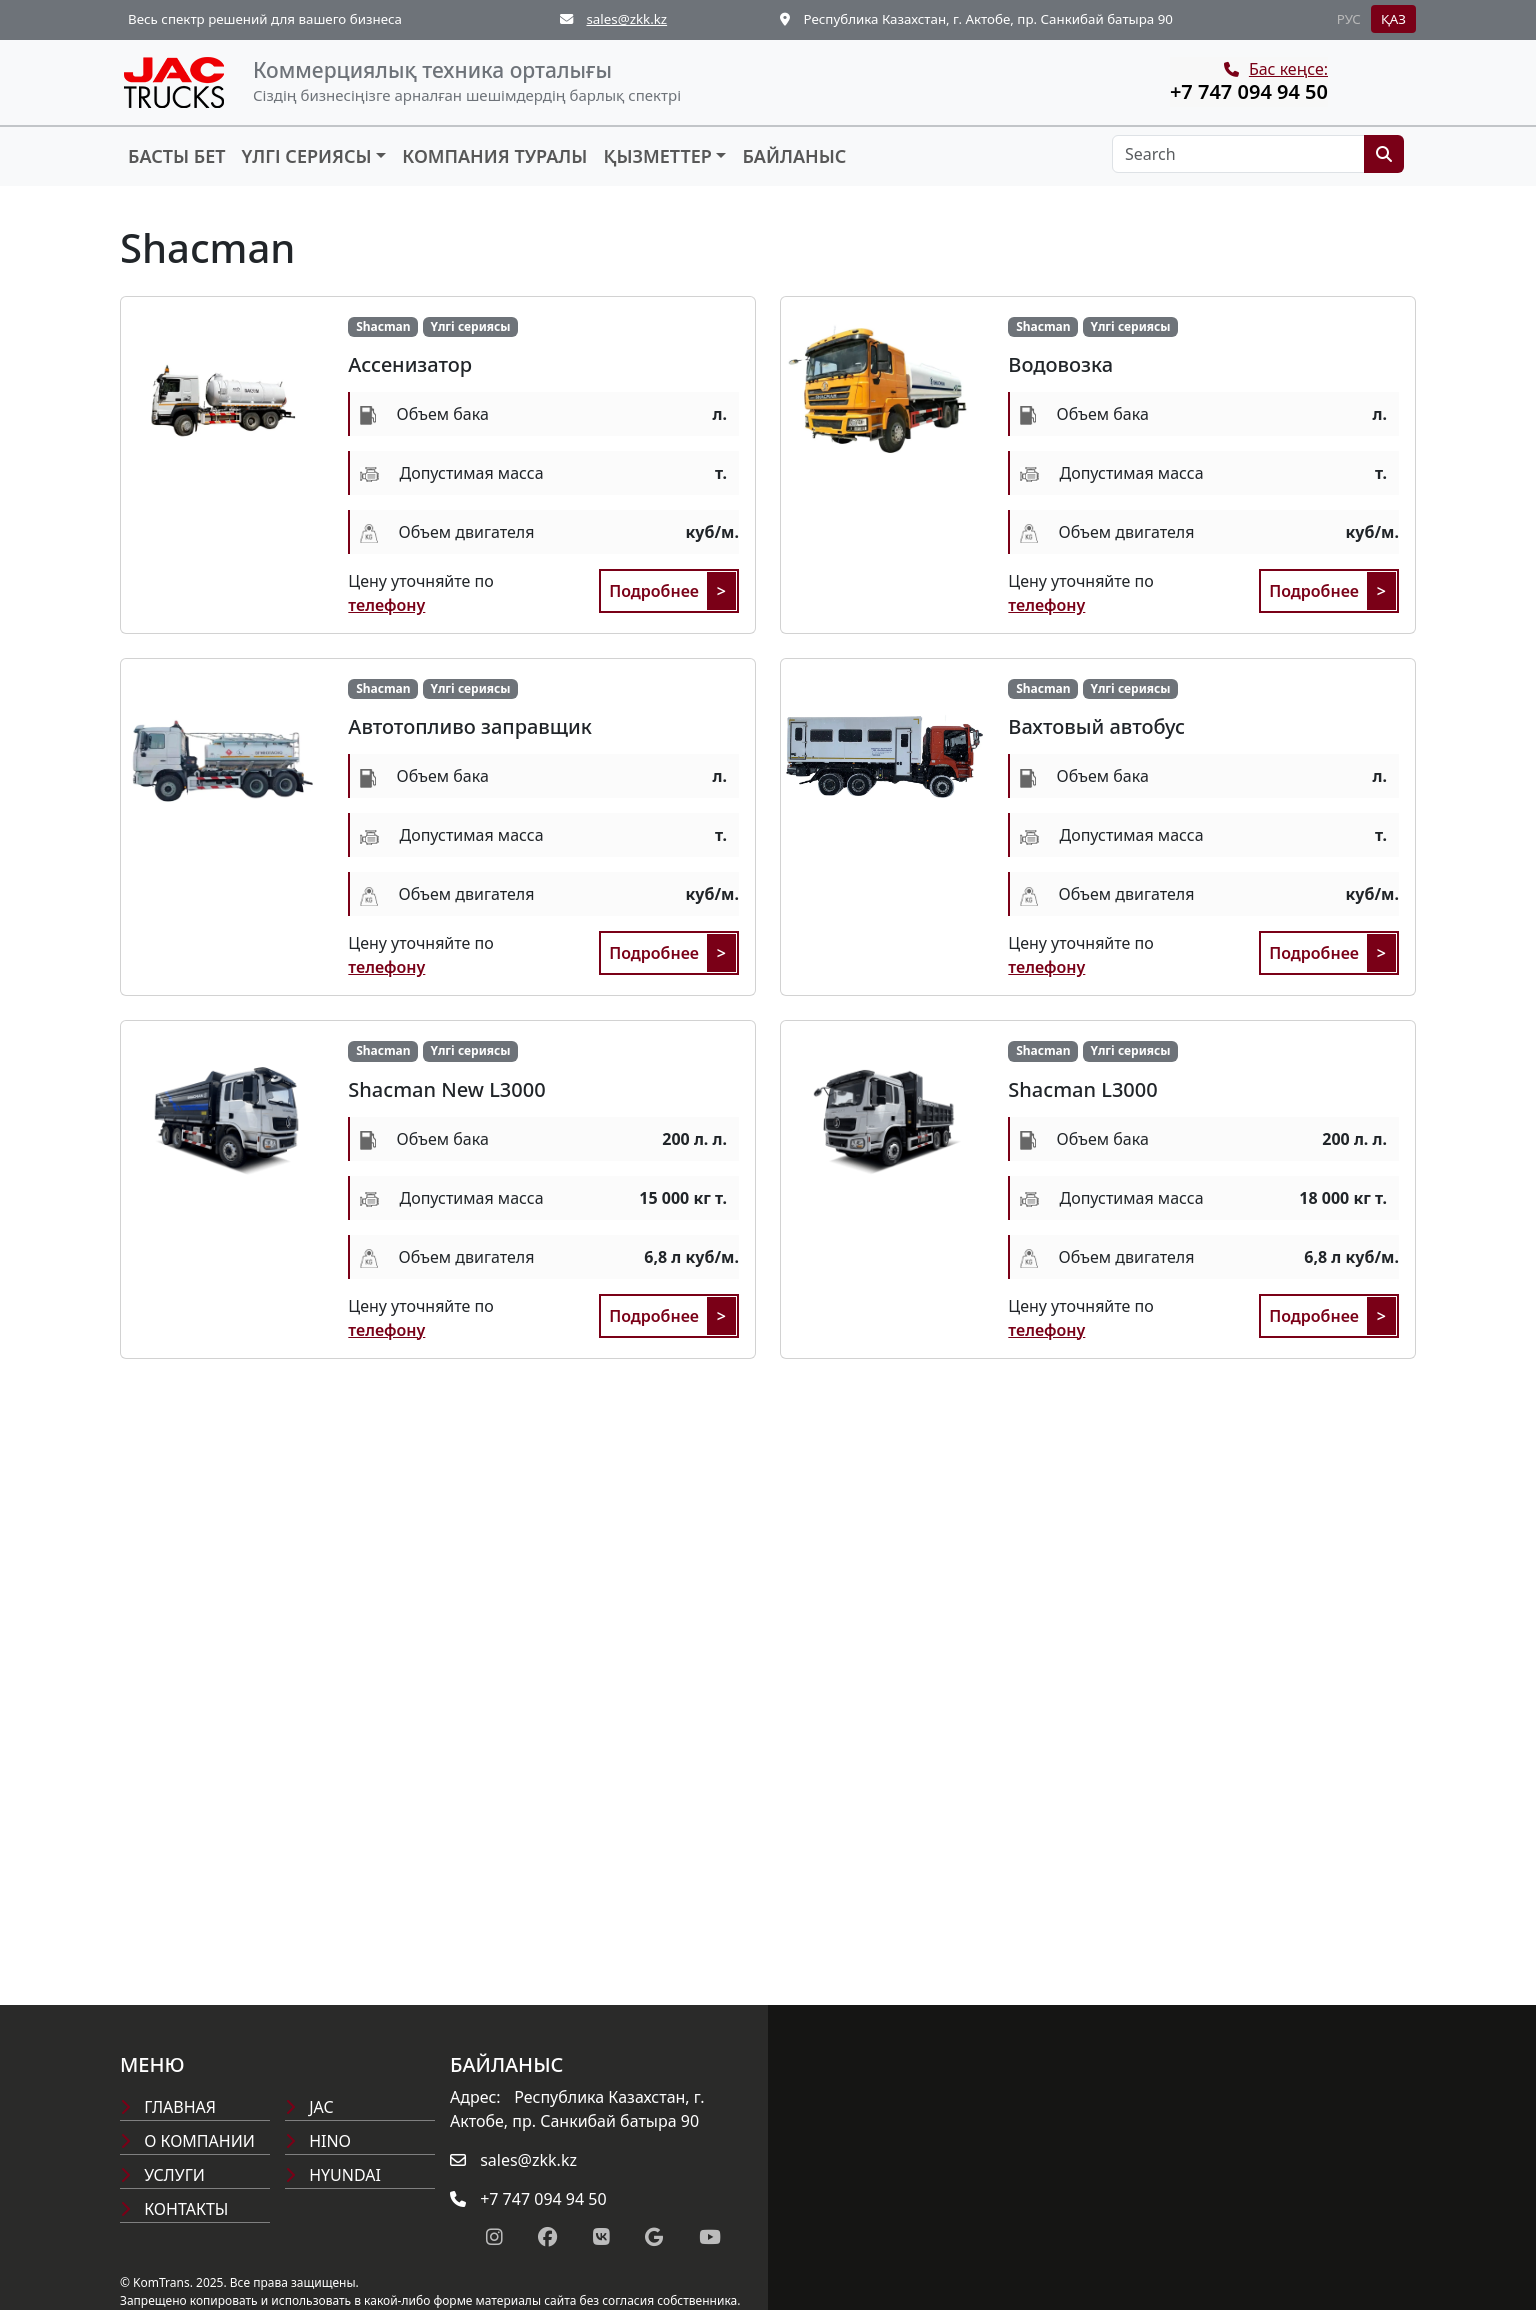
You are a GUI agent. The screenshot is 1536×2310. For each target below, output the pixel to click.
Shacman (383, 326)
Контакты (174, 2209)
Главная (168, 2107)
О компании (187, 2141)
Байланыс (794, 156)
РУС (1349, 19)
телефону (386, 605)
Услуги (162, 2175)
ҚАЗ (1393, 19)
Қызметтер (657, 156)
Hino (318, 2141)
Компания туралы (494, 156)
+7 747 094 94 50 (1249, 91)
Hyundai (333, 2175)
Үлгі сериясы (307, 156)
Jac (309, 2107)
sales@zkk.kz (626, 19)
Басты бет (177, 156)
